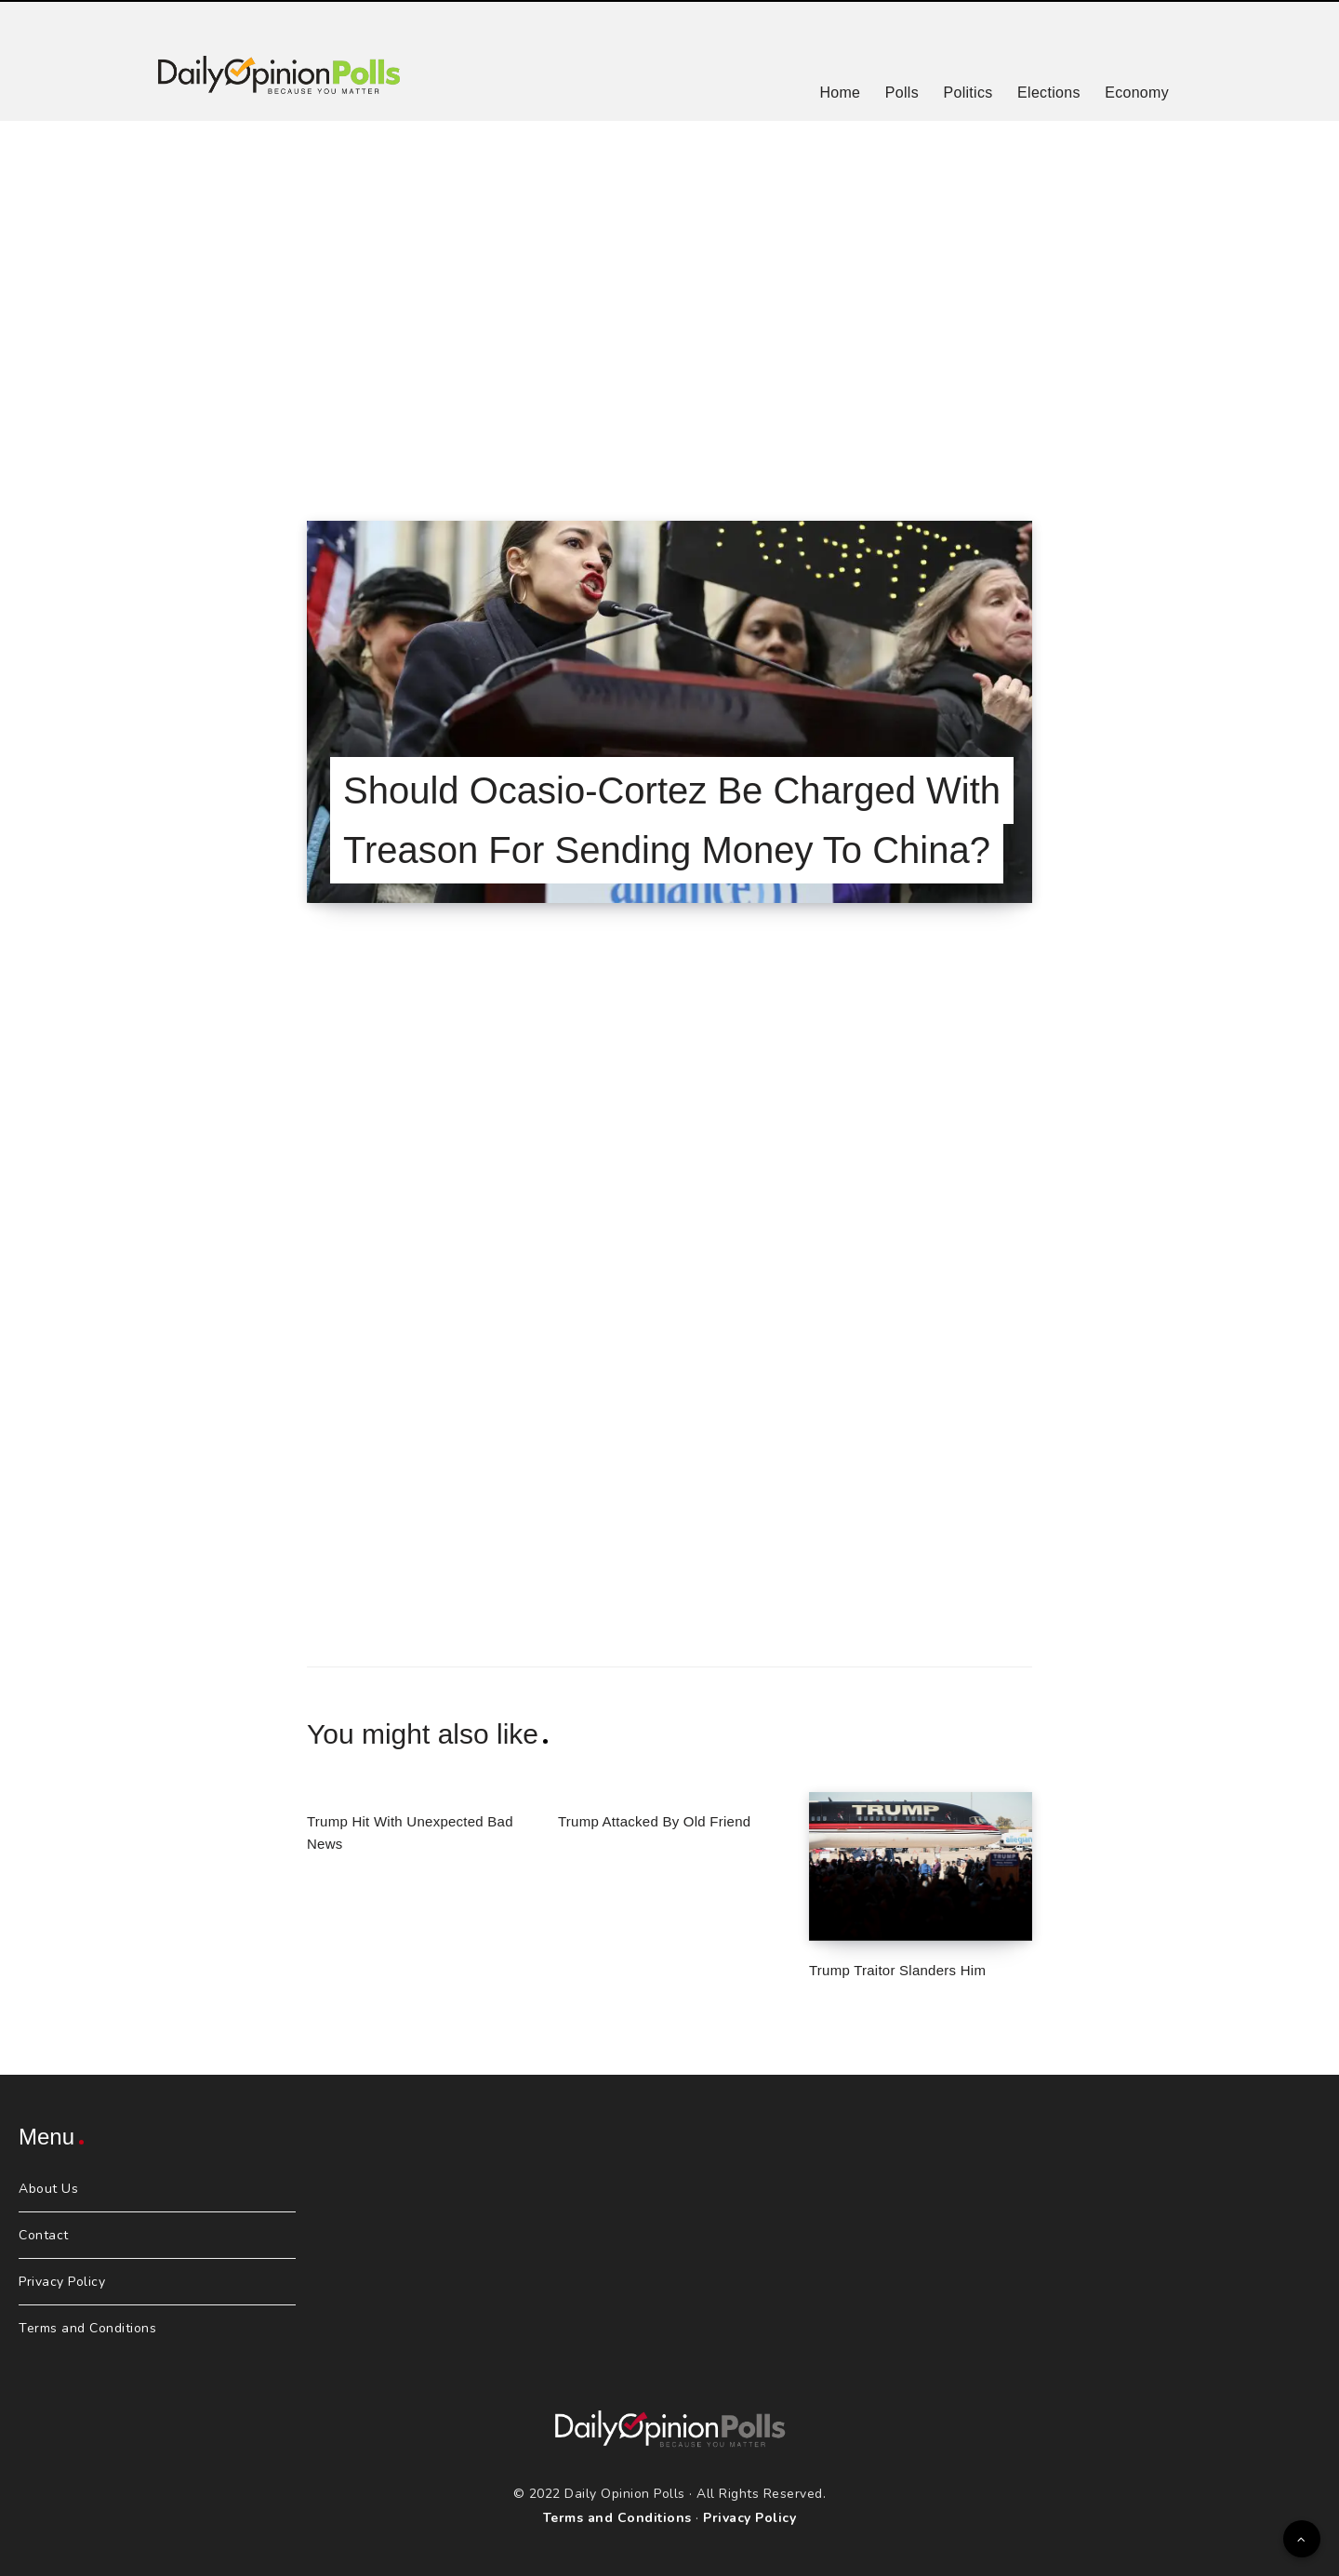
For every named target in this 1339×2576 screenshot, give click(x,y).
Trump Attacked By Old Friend (654, 1821)
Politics (967, 92)
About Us (48, 2189)
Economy (1137, 92)
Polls (902, 92)
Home (839, 92)
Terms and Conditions (87, 2328)
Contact (44, 2235)
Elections (1048, 92)
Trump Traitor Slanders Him (897, 1970)
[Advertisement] (669, 297)
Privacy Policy (62, 2282)
